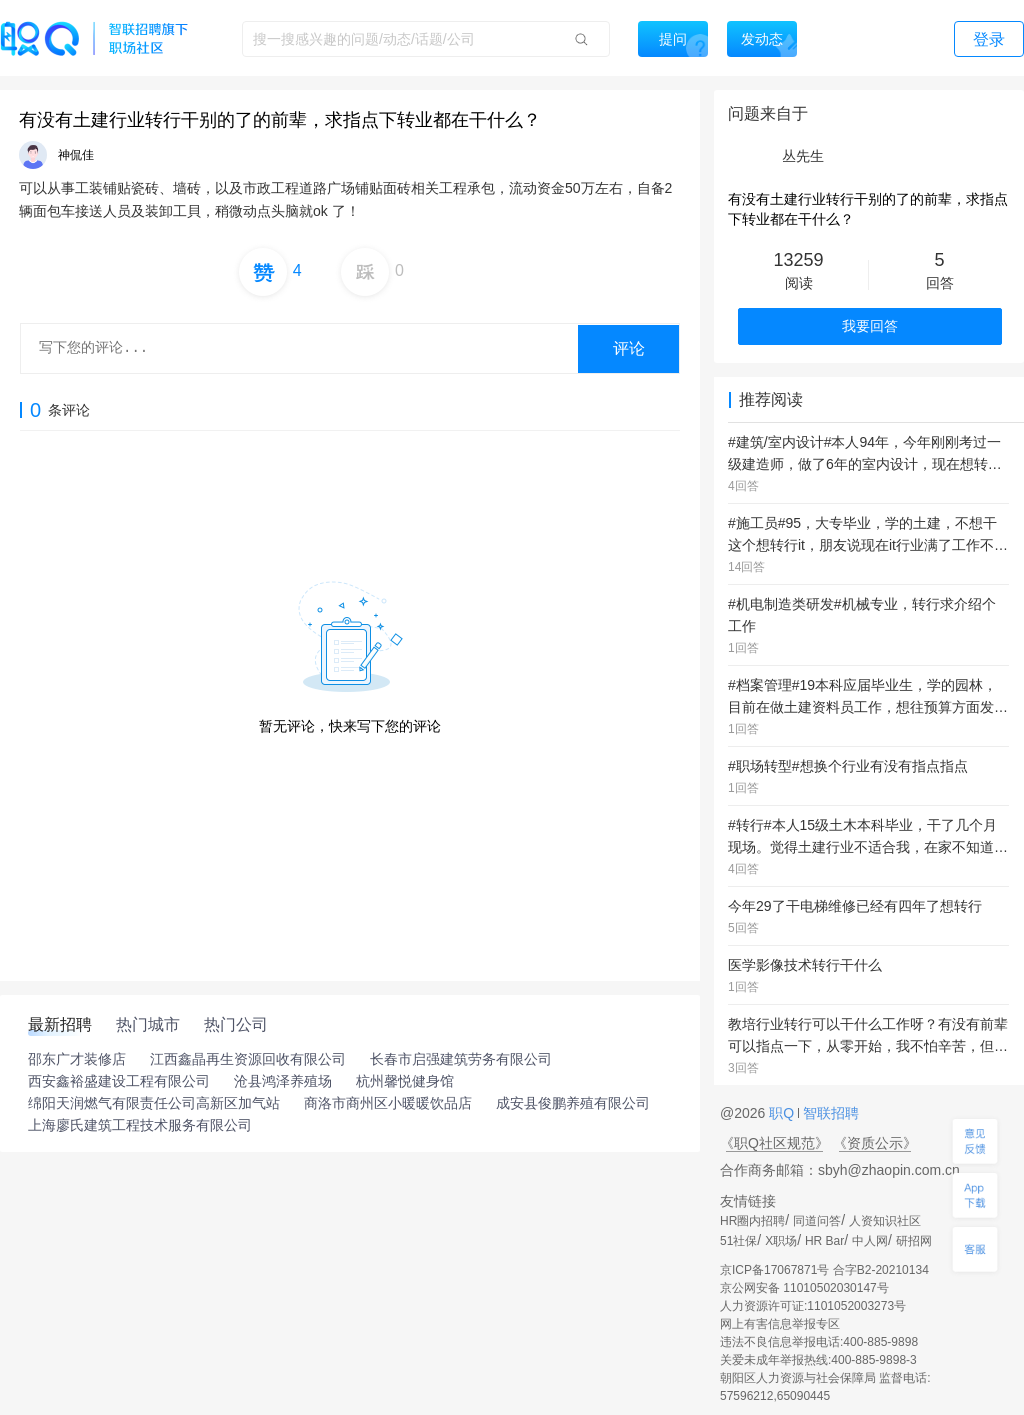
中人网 (870, 1241)
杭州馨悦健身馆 (405, 1081)
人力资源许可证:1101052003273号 (813, 1306)
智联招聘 (829, 1113)
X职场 (781, 1241)
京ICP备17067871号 (774, 1270)
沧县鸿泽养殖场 (283, 1081)
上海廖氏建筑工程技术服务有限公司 (140, 1125)
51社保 (738, 1241)
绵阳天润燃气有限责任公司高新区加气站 (154, 1103)
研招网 (914, 1241)
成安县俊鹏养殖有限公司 (573, 1103)
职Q (783, 1113)
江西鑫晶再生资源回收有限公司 (248, 1059)
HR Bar (824, 1241)
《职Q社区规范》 (774, 1143)
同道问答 (817, 1221)
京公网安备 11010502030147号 (804, 1288)
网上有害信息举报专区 (780, 1324)
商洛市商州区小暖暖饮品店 (388, 1103)
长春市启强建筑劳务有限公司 (461, 1059)
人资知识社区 (885, 1221)
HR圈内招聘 (752, 1221)
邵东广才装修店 (77, 1059)
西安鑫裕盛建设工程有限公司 (119, 1081)
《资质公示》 (875, 1143)
